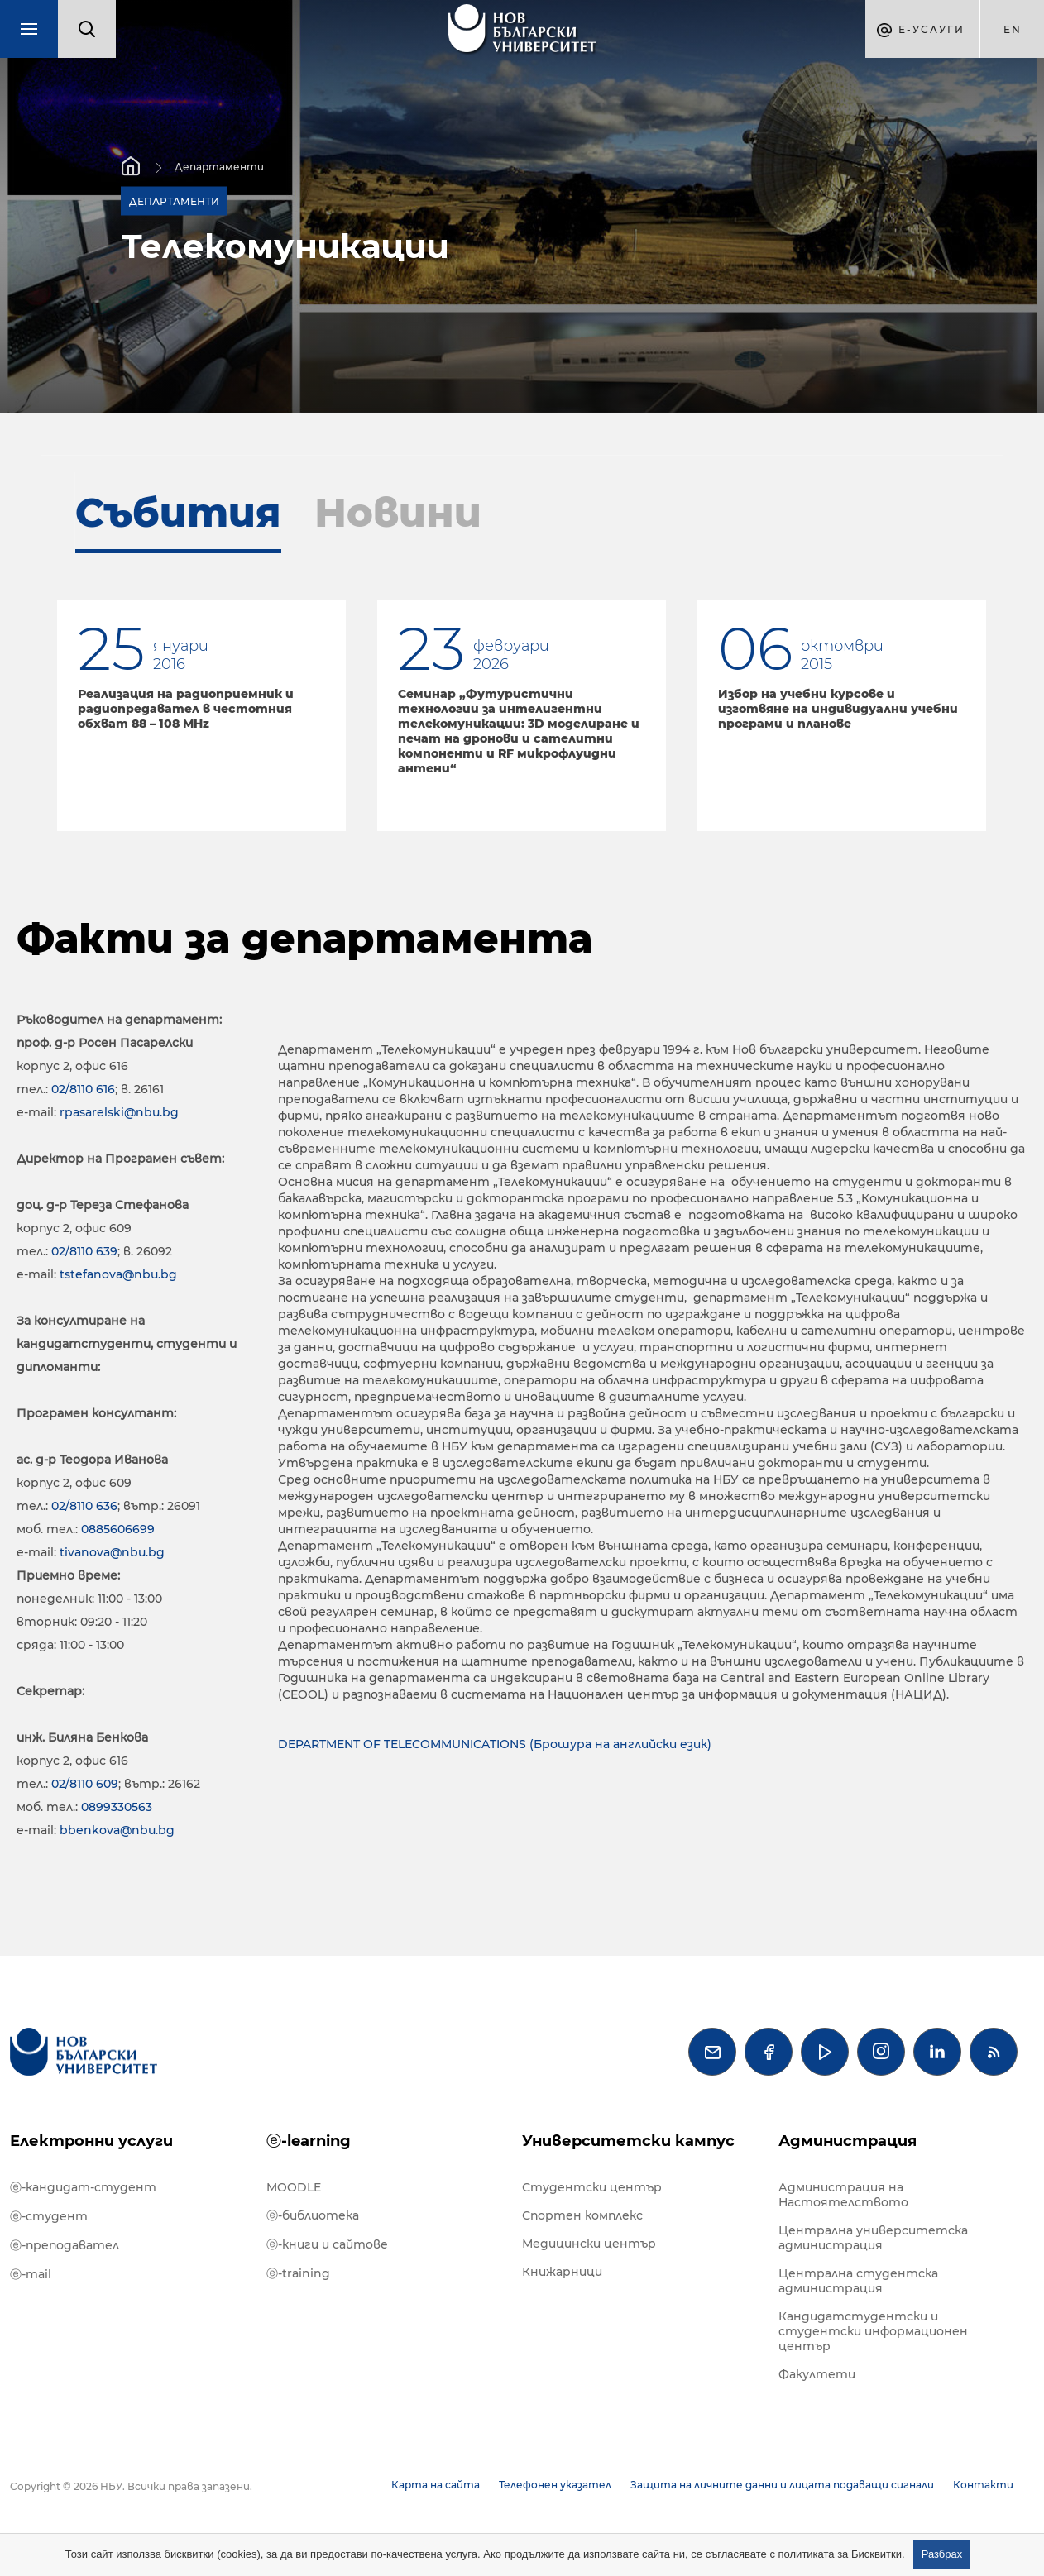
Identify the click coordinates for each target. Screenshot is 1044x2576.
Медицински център (589, 2243)
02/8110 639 (84, 1251)
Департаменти (219, 166)
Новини (397, 513)
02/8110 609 (84, 1783)
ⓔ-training (298, 2273)
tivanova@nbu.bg (112, 1552)
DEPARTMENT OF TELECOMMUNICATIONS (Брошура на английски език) (494, 1744)
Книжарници (562, 2271)
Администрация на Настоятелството (843, 2195)
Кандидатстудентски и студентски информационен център (873, 2331)
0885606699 (118, 1529)
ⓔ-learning (308, 2141)
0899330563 (116, 1806)
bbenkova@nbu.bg (117, 1830)
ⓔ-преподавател (64, 2245)
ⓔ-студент (49, 2216)
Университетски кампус (628, 2141)
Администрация (847, 2141)
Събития (178, 513)
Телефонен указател (555, 2484)
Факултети (816, 2374)
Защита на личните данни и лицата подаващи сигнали (782, 2484)
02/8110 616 (83, 1089)
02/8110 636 (84, 1505)
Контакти (983, 2484)
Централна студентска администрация (858, 2281)
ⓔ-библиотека (312, 2215)
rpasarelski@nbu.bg (119, 1112)
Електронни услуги (91, 2141)
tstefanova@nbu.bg (118, 1274)
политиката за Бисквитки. (841, 2554)
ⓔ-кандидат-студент (83, 2187)
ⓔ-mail (30, 2274)
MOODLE (293, 2187)
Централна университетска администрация (873, 2238)
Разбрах (942, 2554)
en (1012, 29)
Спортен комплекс (582, 2215)
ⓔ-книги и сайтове (327, 2244)
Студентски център (592, 2187)
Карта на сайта (435, 2484)
